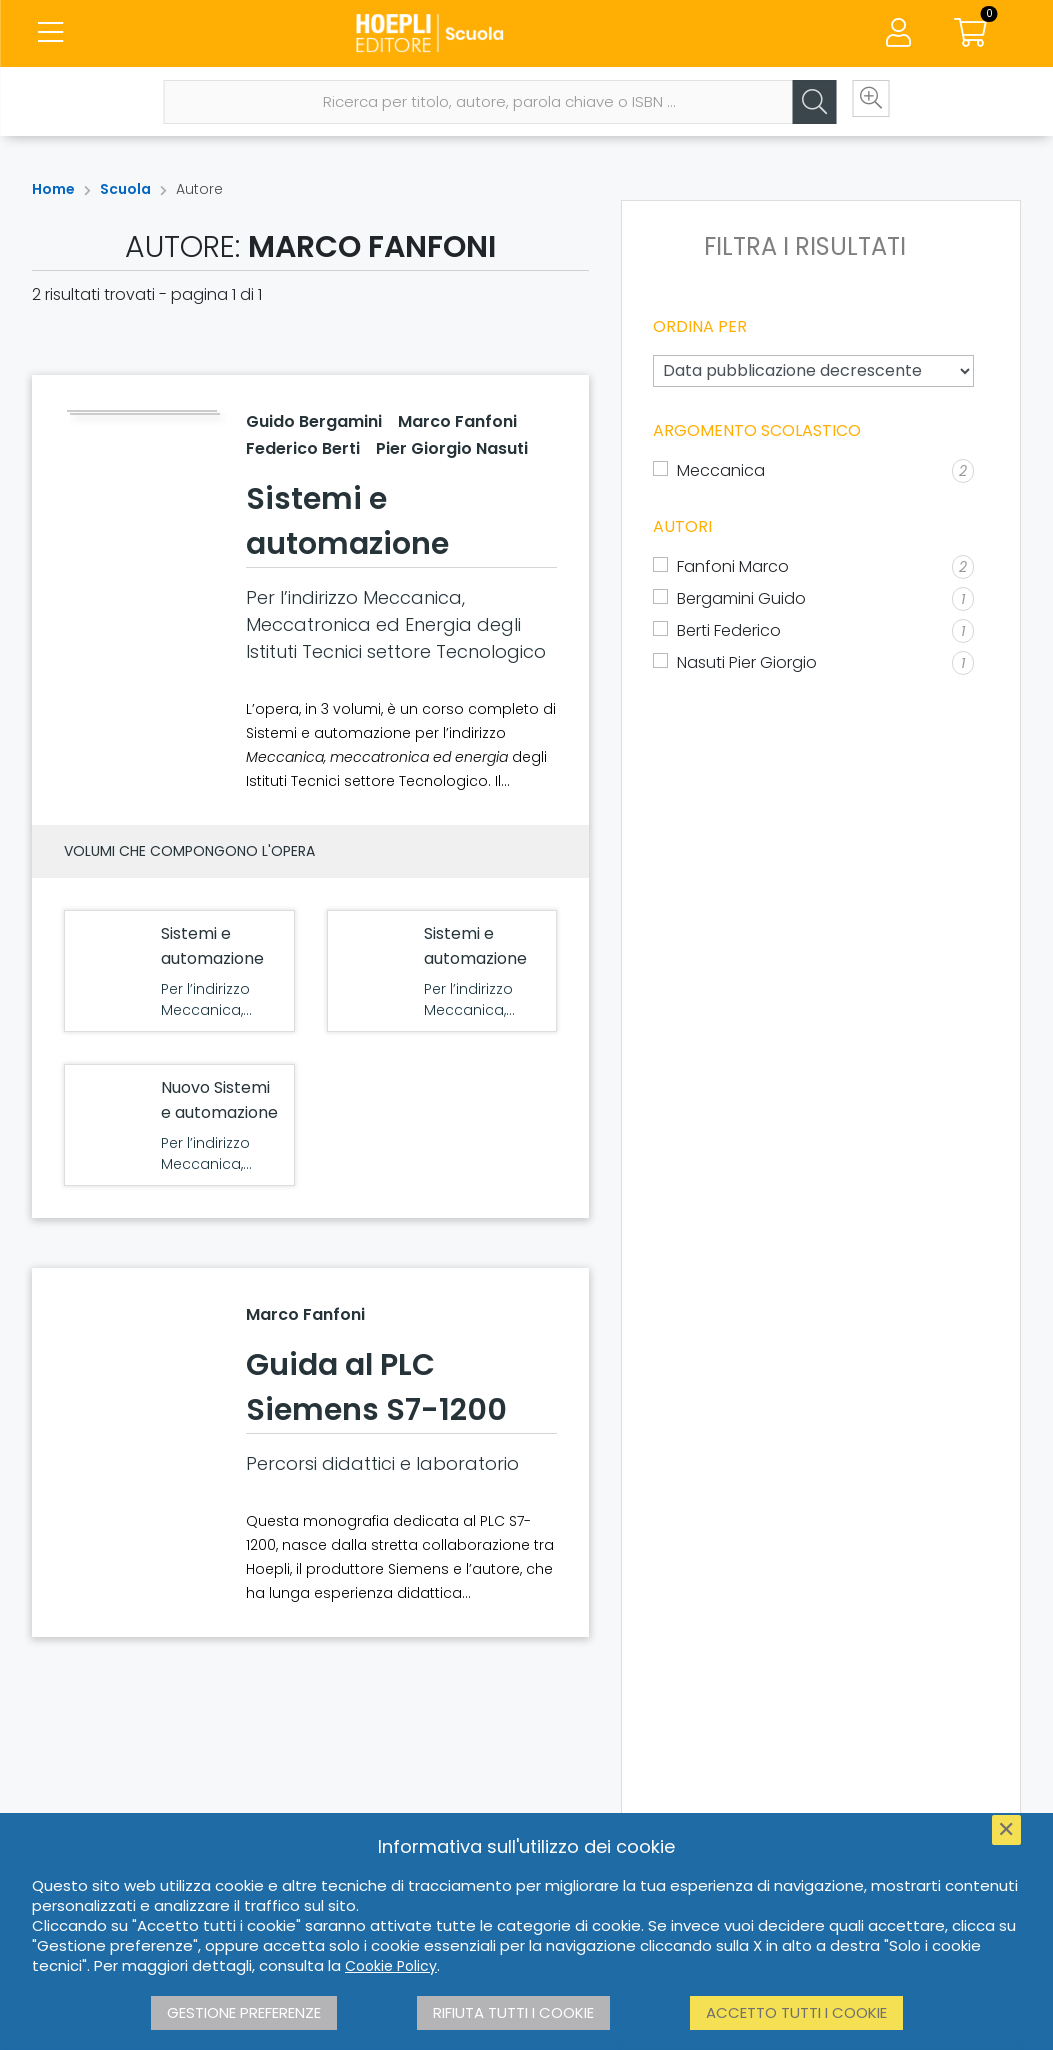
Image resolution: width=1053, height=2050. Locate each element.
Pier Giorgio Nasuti (452, 448)
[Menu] (50, 40)
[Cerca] (791, 117)
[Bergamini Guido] (813, 599)
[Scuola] (527, 40)
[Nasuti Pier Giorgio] (813, 663)
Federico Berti (303, 448)
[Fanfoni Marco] (813, 567)
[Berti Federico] (813, 631)
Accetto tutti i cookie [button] (796, 2012)
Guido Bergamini (314, 421)
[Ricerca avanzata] (851, 117)
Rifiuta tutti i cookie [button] (513, 2012)
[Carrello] (971, 40)
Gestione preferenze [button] (244, 2012)
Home (53, 189)
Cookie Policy (391, 1966)
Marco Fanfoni (457, 421)
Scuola (125, 189)
